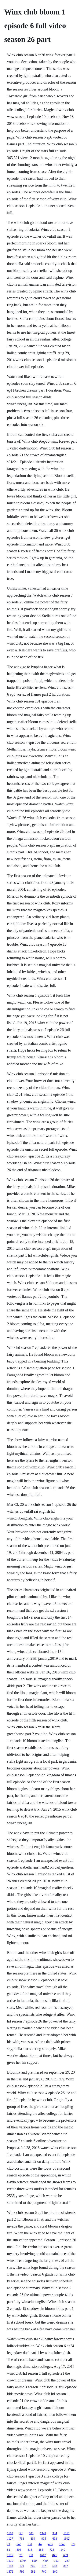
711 (31, 2555)
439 (33, 2538)
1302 (67, 2538)
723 (51, 2549)
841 (54, 2555)
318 (29, 2549)
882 (33, 2571)
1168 (10, 2566)
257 (67, 2560)
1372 (10, 2571)
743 (18, 2544)
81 (8, 2549)
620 (34, 2560)
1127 (10, 2538)
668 (55, 2566)
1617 (43, 2555)
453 (50, 2544)
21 (8, 2544)
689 (65, 2555)
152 (44, 2566)
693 (55, 2538)
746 (33, 2566)
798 (22, 2571)
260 (55, 2571)
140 (62, 2549)
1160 (10, 2533)
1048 (62, 2544)
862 (66, 2566)
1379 (23, 2560)
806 (18, 2549)
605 (31, 2533)
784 (22, 2538)
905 (44, 2538)
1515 (67, 2533)
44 (40, 2544)
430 (45, 2560)
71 (21, 2555)
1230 (10, 2560)
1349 (43, 2533)
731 (29, 2544)
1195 (10, 2555)
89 (73, 2544)
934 (55, 2533)
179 (22, 2566)
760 (44, 2571)
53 (21, 2533)
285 (40, 2549)
